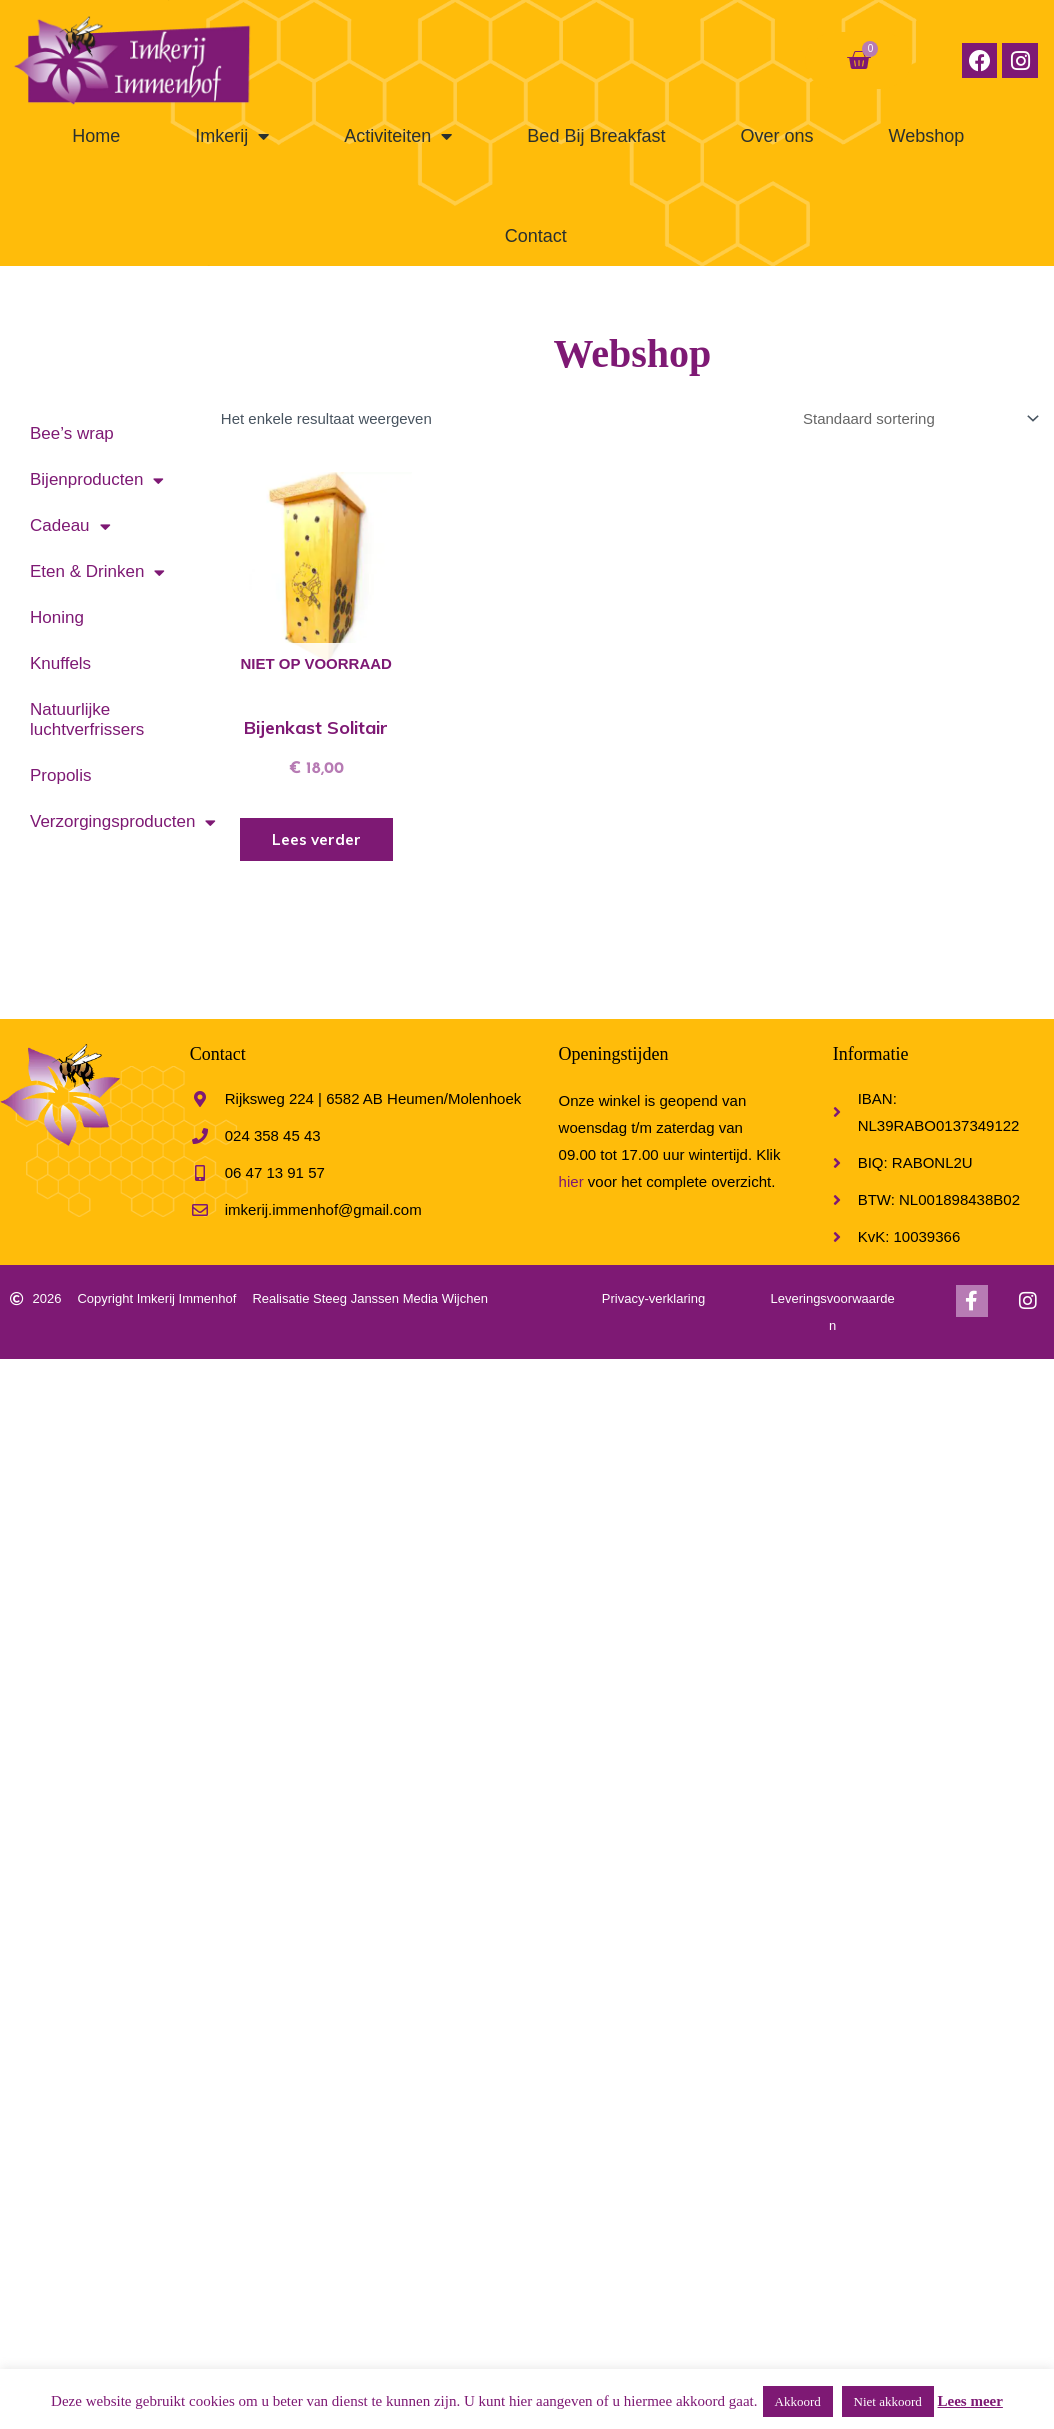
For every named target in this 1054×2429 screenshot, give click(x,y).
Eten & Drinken (97, 572)
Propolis (60, 775)
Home (96, 136)
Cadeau (70, 526)
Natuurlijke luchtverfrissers (87, 719)
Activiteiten (398, 136)
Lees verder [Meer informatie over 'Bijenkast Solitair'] (316, 839)
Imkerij (232, 136)
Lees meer (970, 2401)
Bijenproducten (97, 480)
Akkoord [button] (798, 2401)
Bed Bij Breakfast (596, 136)
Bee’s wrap (72, 433)
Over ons (776, 136)
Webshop (926, 136)
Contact (536, 236)
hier (571, 1180)
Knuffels (60, 663)
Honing (57, 617)
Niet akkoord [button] (888, 2401)
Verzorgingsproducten (115, 822)
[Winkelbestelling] (917, 418)
